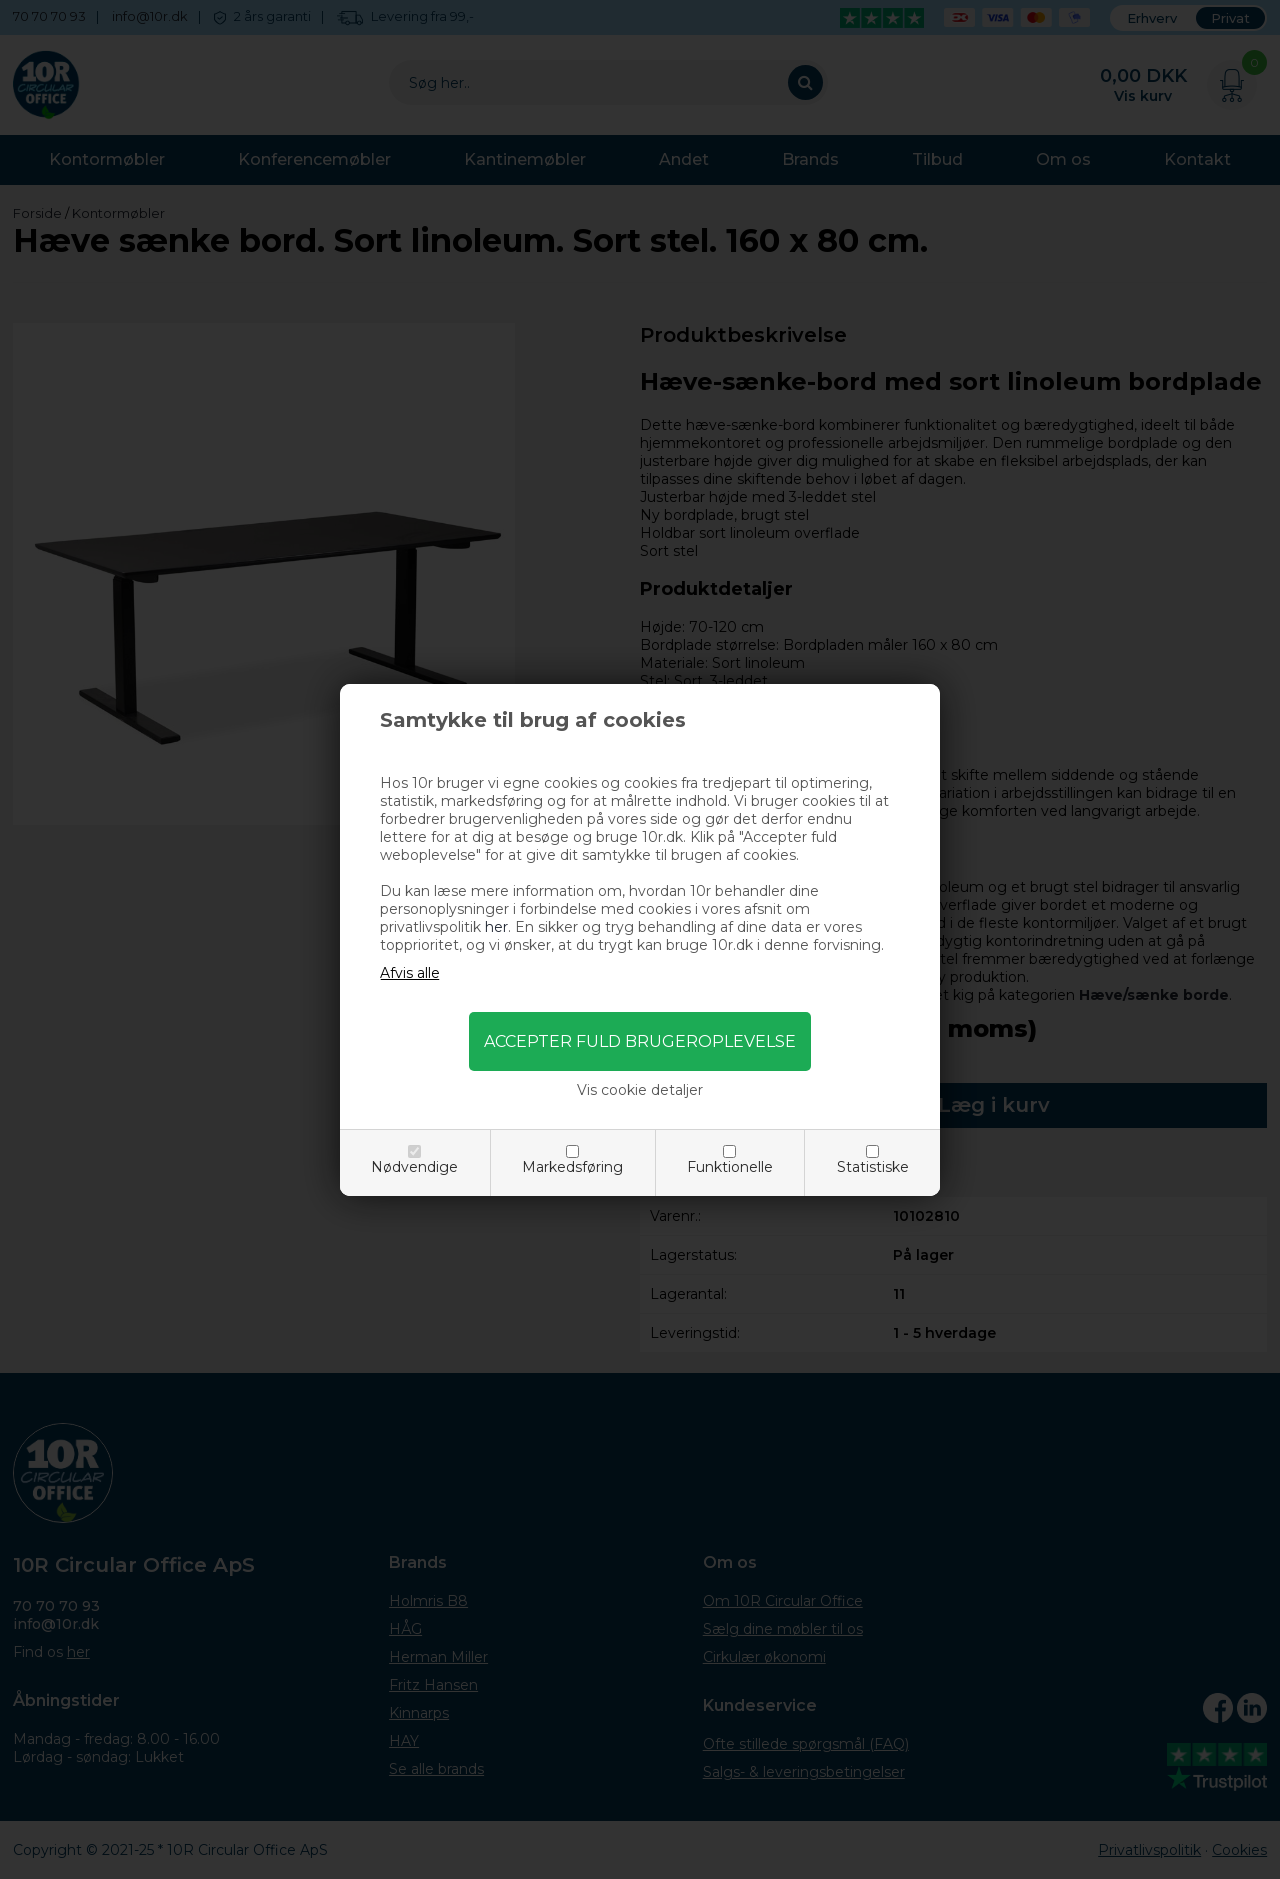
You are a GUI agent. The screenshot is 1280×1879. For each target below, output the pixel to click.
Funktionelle (730, 1167)
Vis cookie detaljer (640, 1090)
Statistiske (873, 1167)
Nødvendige (414, 1167)
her (496, 927)
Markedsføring (572, 1167)
